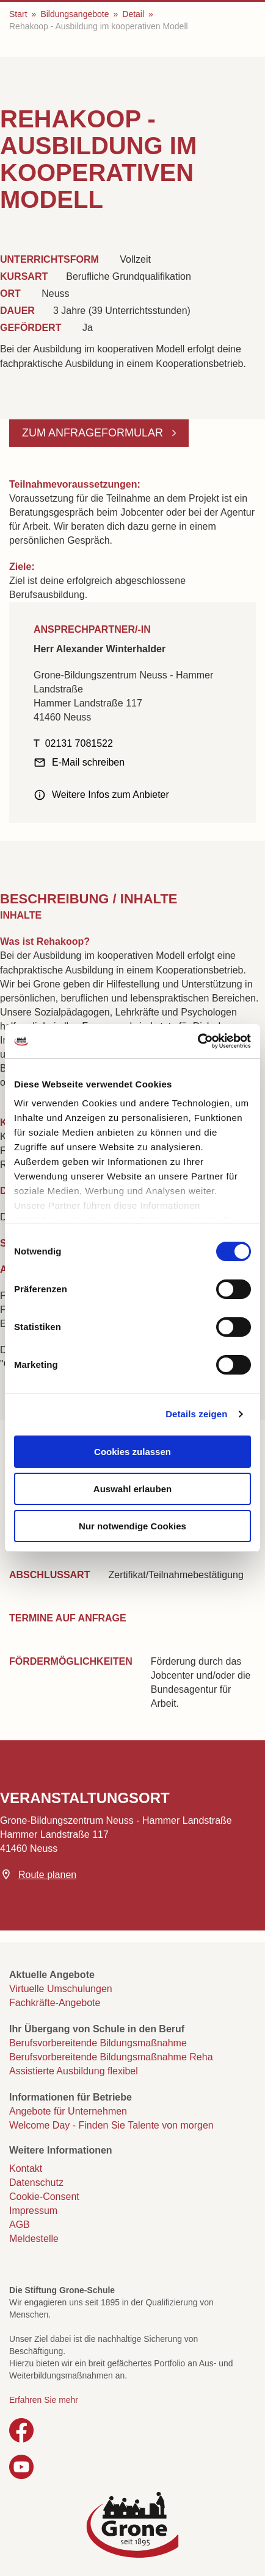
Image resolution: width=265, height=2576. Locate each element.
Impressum (33, 2210)
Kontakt (25, 2168)
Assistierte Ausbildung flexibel (73, 2071)
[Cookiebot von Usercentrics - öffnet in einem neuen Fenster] (197, 1041)
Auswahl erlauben (132, 1489)
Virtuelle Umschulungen (60, 1989)
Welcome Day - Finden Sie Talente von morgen (111, 2125)
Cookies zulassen (132, 1451)
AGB (19, 2224)
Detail (133, 14)
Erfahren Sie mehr (43, 2400)
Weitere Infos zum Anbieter (110, 794)
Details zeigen (196, 1414)
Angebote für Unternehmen (68, 2111)
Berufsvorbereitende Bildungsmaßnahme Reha (111, 2057)
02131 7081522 (79, 743)
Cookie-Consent (44, 2196)
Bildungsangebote (74, 14)
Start (18, 14)
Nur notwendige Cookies (132, 1526)
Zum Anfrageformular (94, 433)
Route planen (47, 1875)
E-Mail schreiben (88, 762)
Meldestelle (34, 2238)
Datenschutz (36, 2182)
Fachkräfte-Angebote (54, 2003)
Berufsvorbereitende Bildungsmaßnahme (98, 2043)
